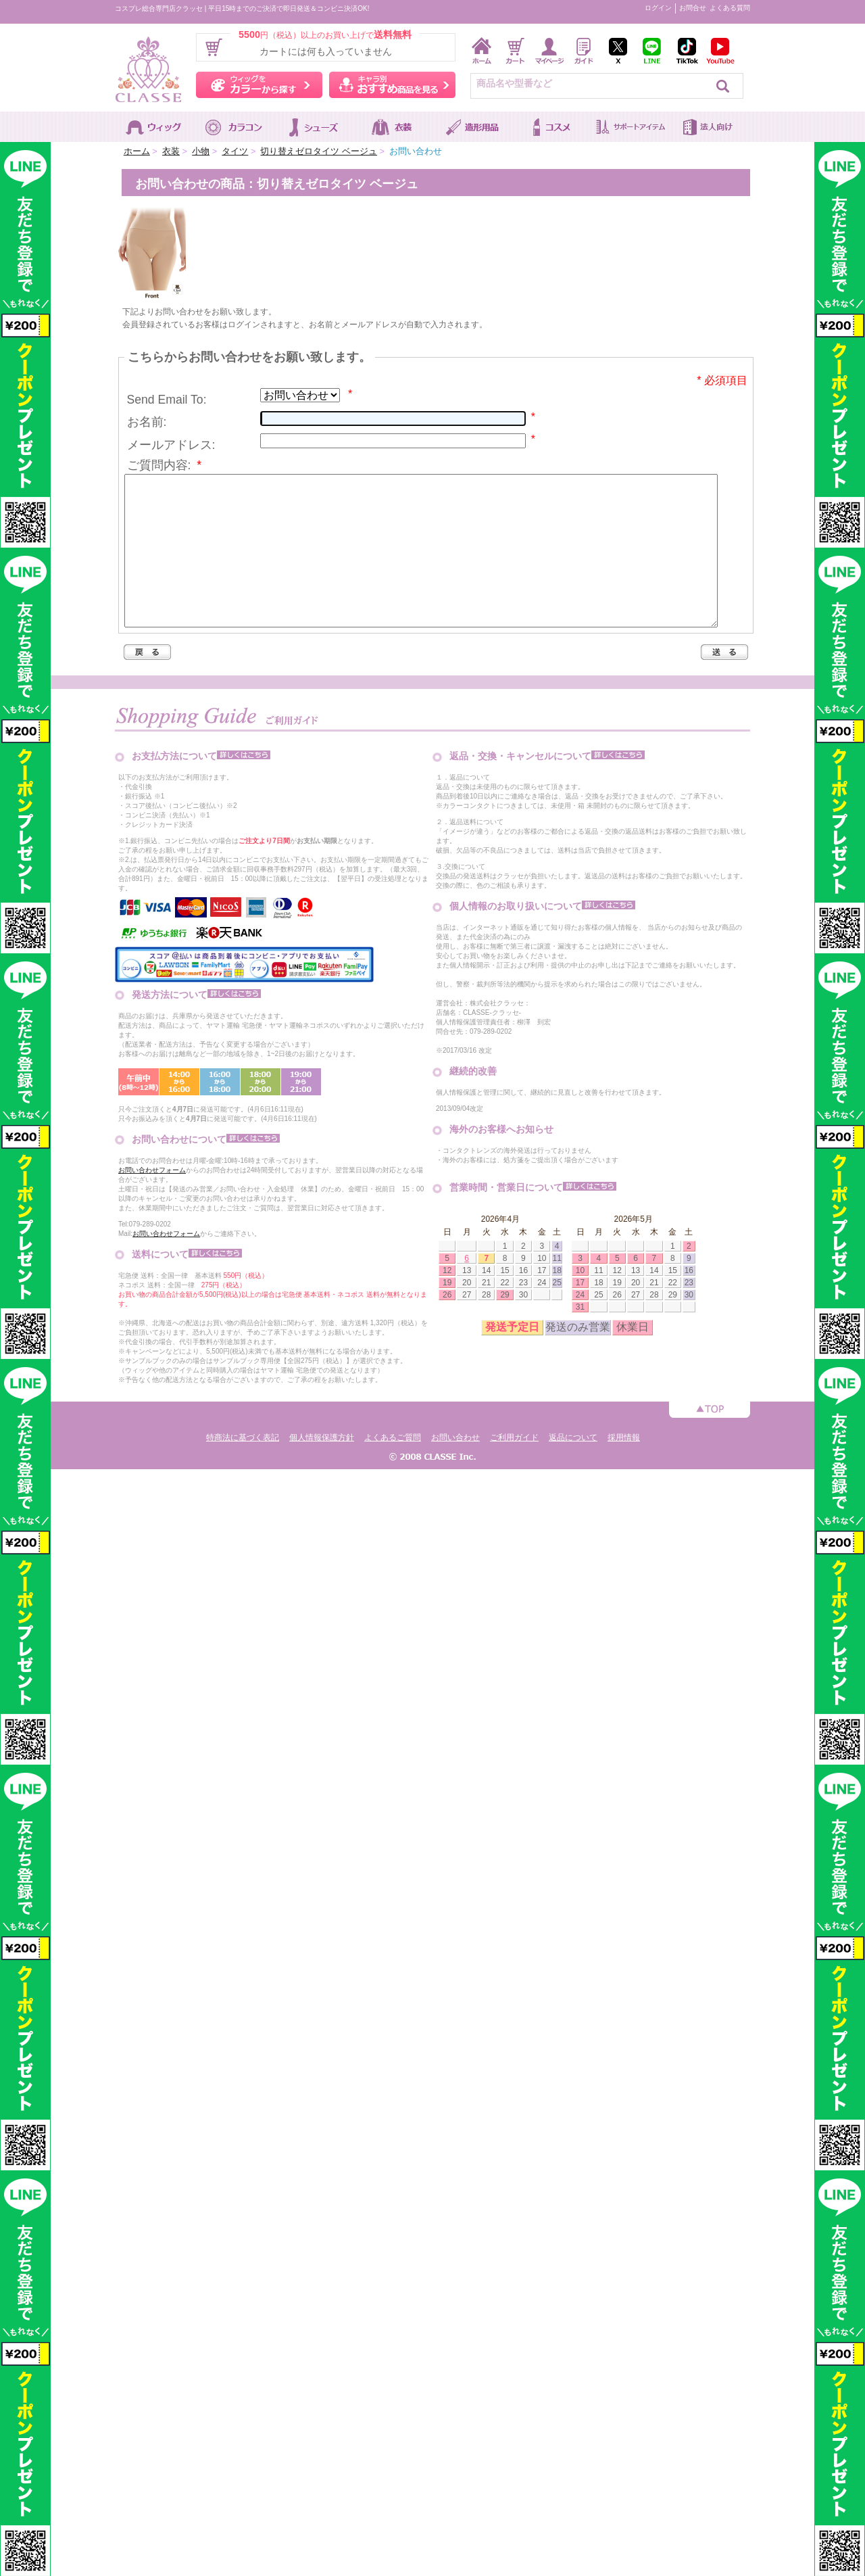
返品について (573, 1468)
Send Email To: (167, 399)
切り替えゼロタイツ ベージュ (318, 151)
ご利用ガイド (514, 1468)
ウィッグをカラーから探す (259, 85)
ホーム (137, 151)
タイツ (235, 151)
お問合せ (692, 7)
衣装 (171, 151)
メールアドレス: (171, 445)
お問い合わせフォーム (152, 1200)
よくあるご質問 (392, 1468)
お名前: (147, 422)
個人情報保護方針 (321, 1468)
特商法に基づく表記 (242, 1468)
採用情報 (624, 1468)
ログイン (658, 7)
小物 (200, 151)
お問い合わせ (455, 1468)
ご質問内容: (164, 465)
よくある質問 (730, 7)
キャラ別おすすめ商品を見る (392, 85)
